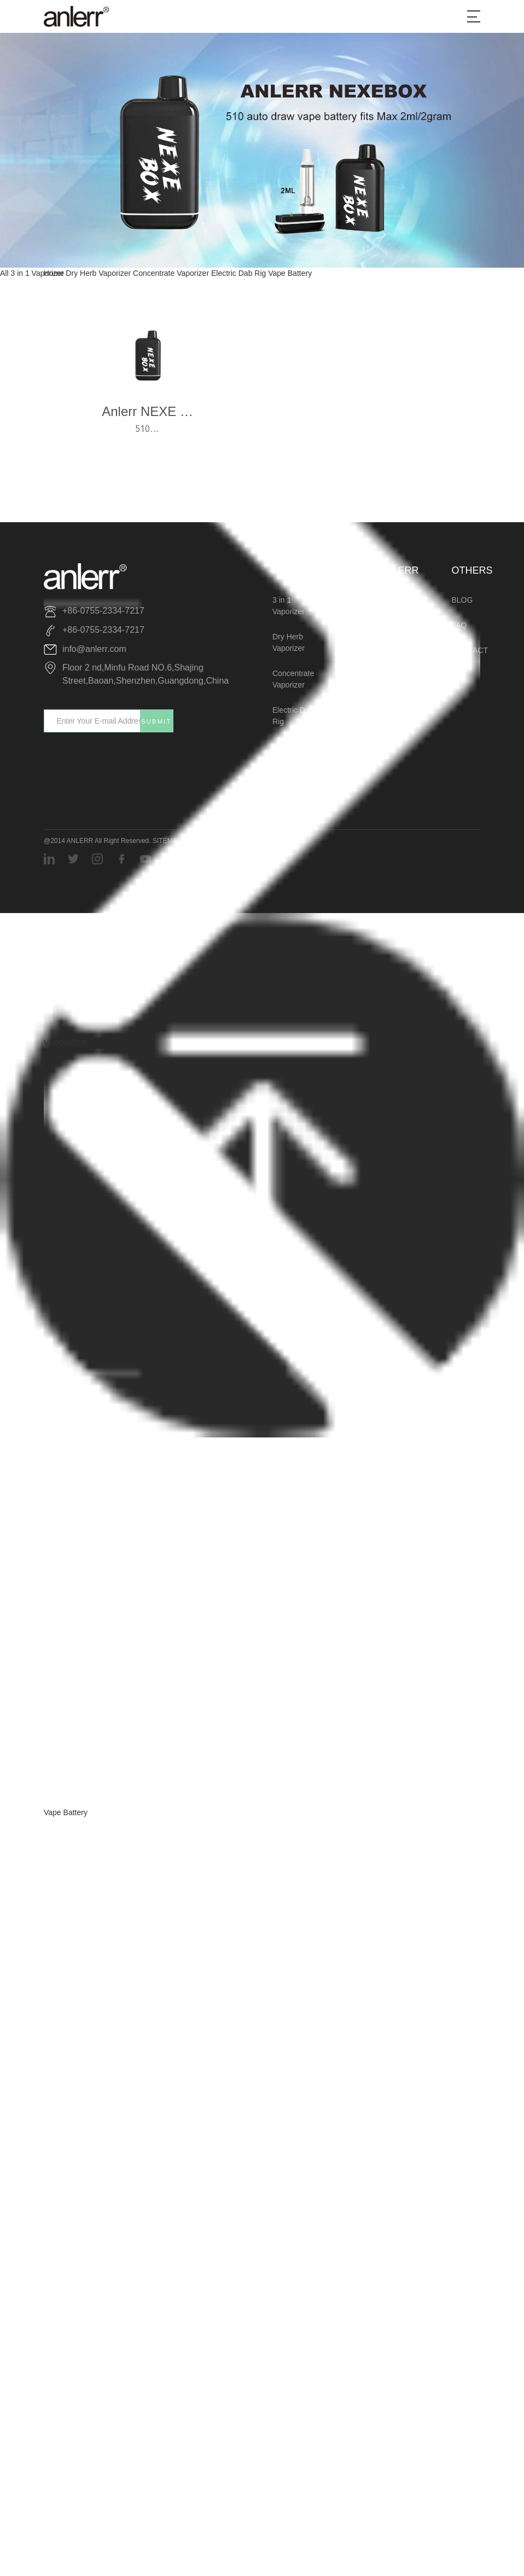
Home (54, 273)
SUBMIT (156, 721)
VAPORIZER (66, 1042)
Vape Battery (66, 1812)
